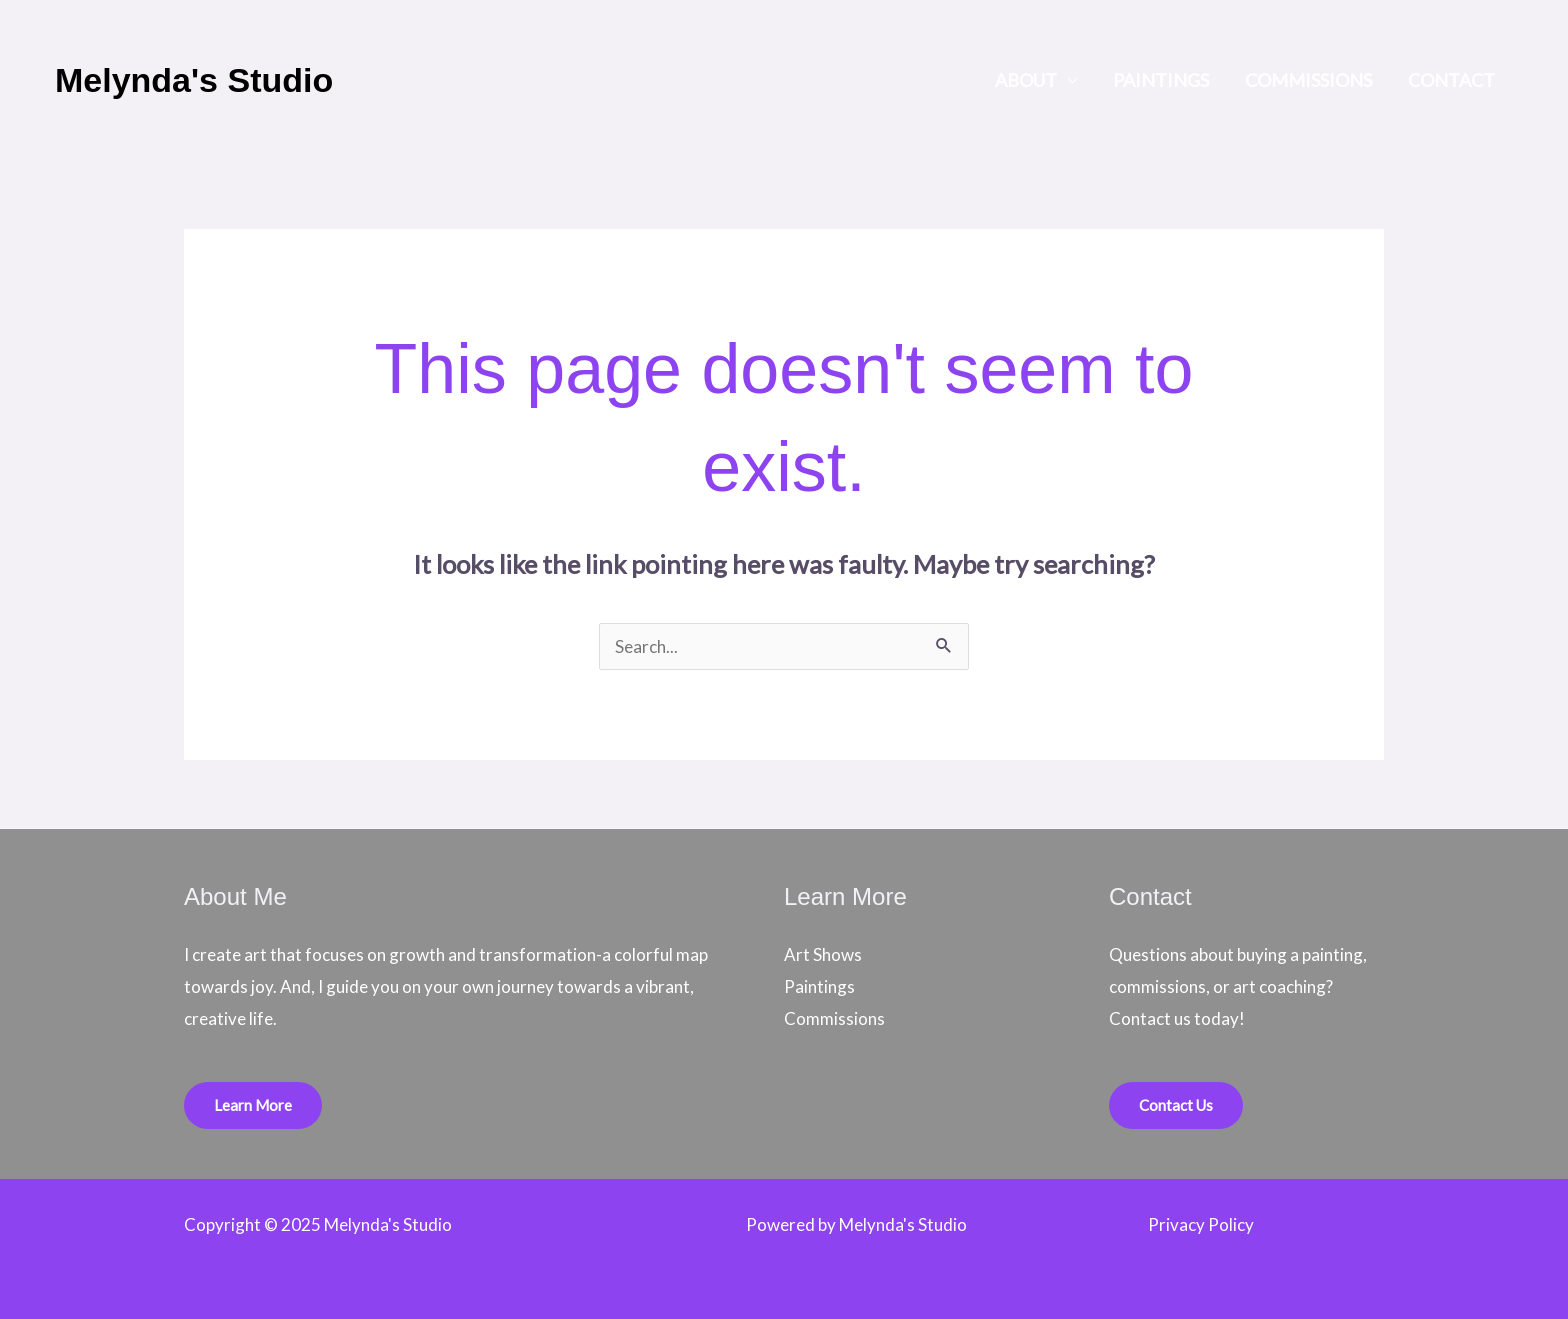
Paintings (1161, 80)
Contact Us (1176, 1105)
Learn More (253, 1105)
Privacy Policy (1201, 1224)
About (1026, 80)
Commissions (1308, 80)
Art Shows (823, 954)
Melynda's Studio (194, 80)
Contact (1451, 80)
